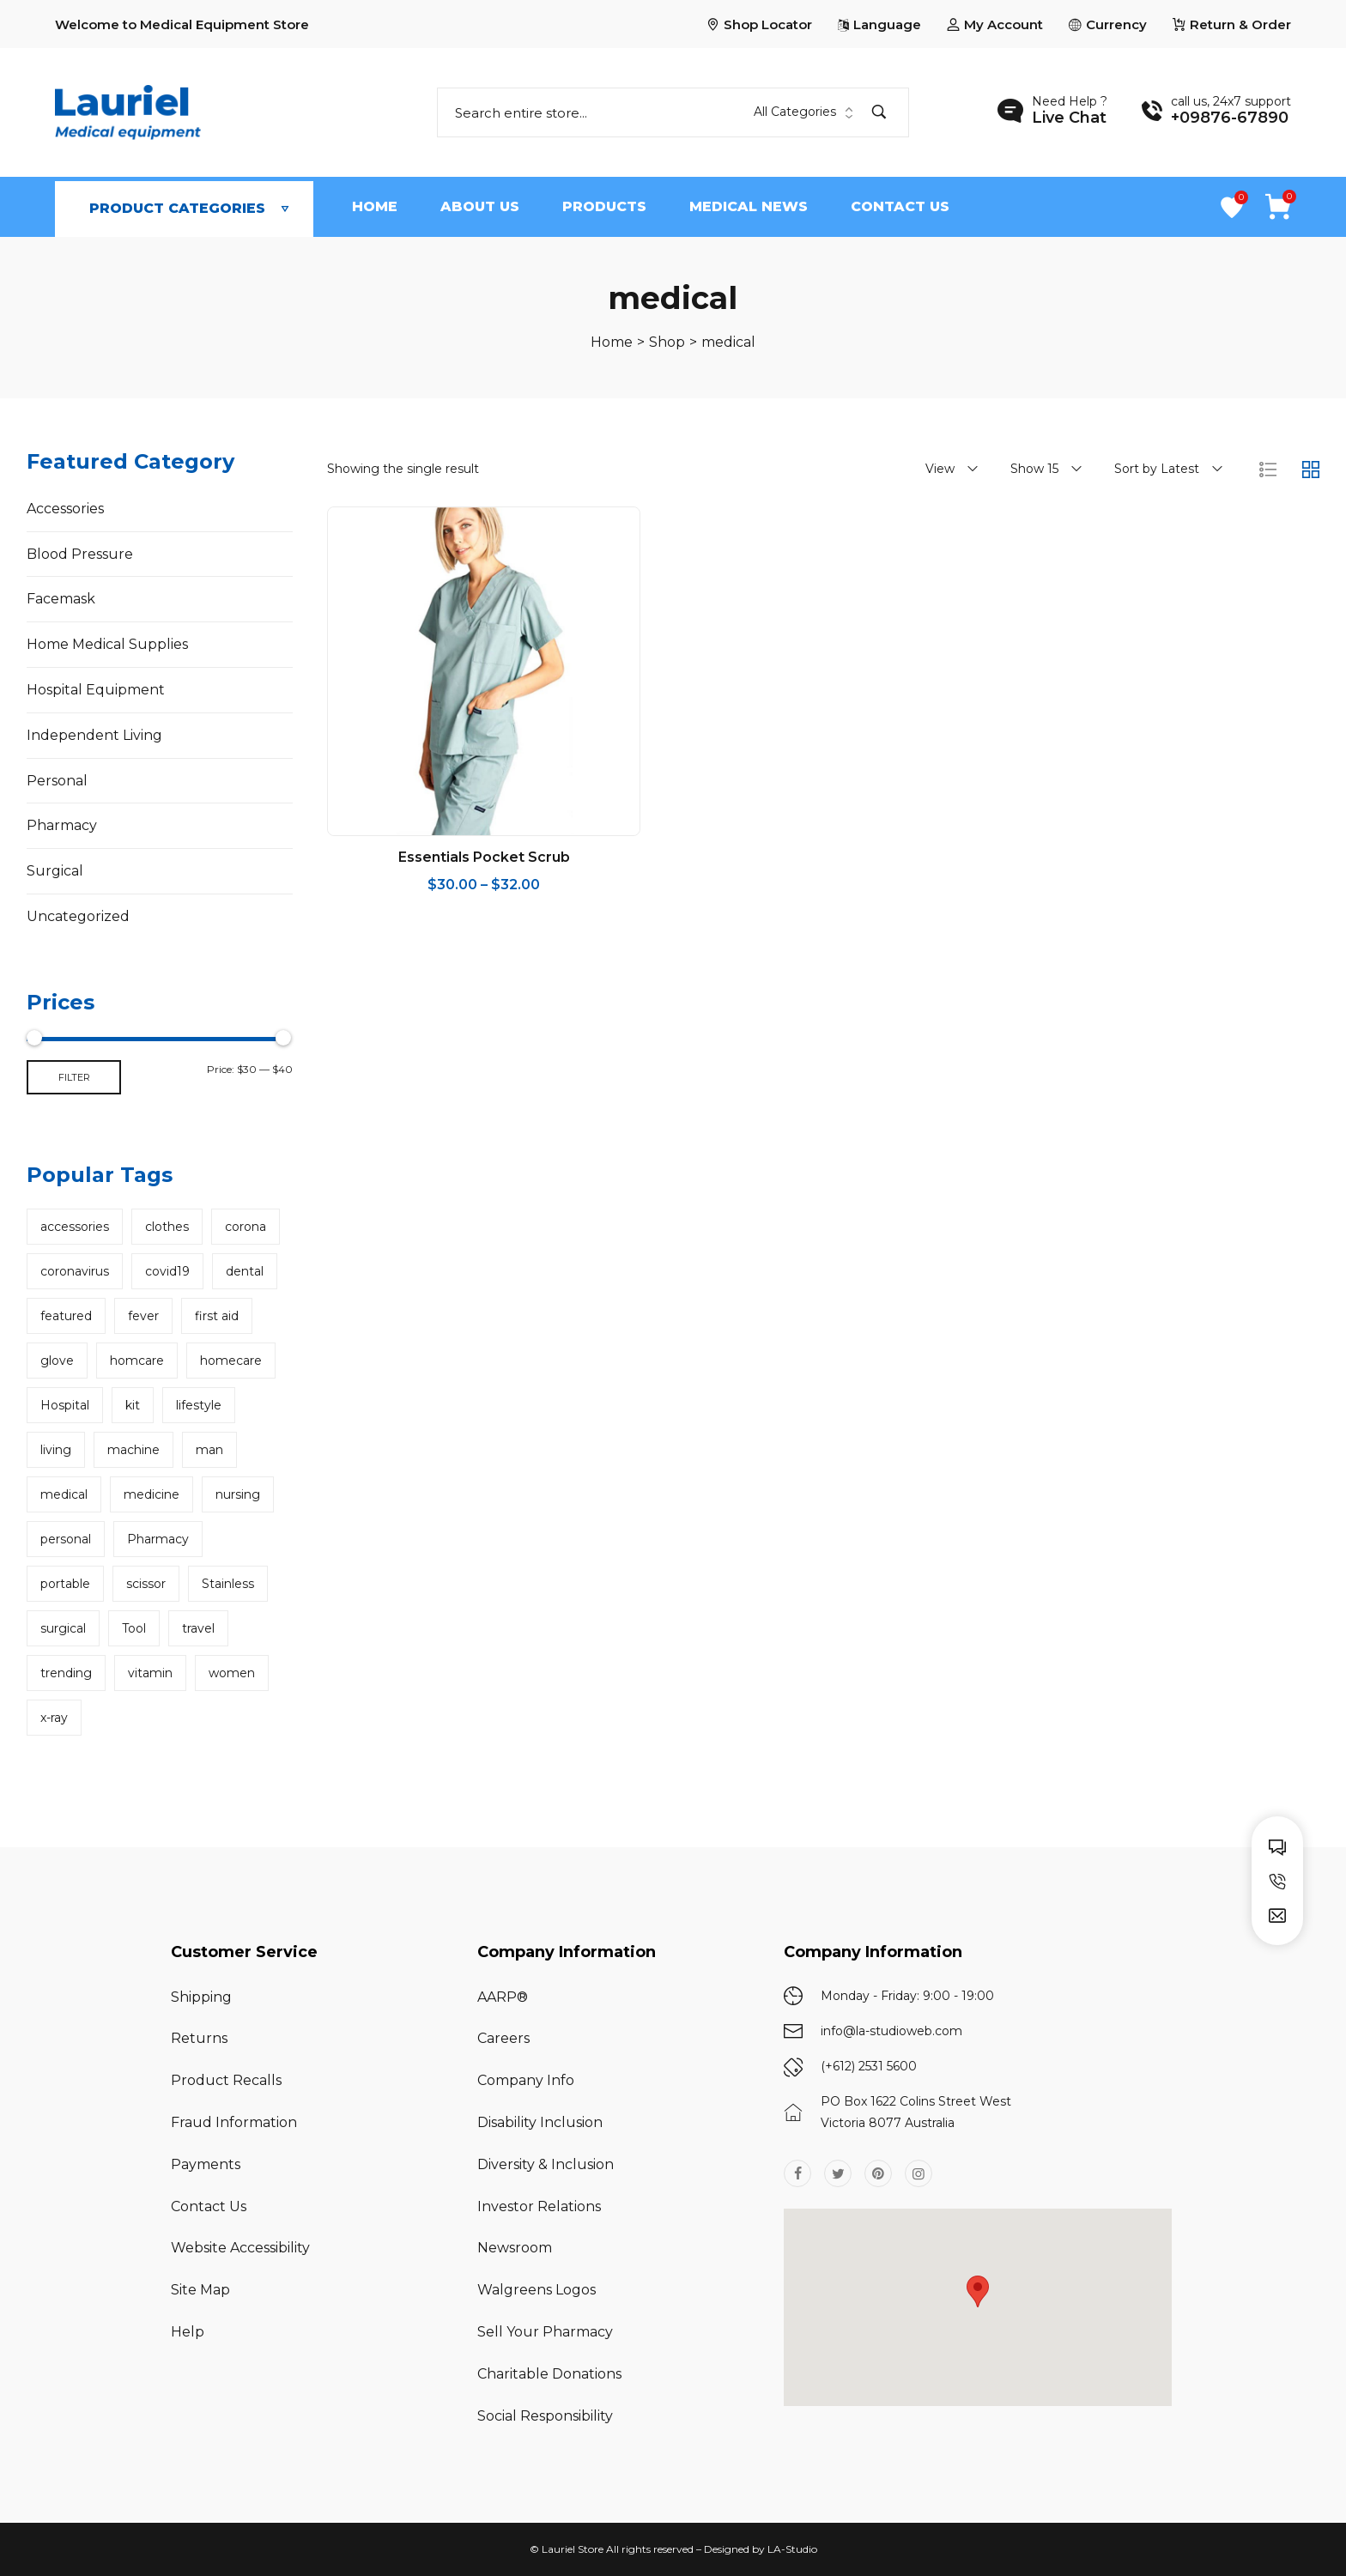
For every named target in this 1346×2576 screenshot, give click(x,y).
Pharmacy (62, 825)
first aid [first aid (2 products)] (217, 1316)
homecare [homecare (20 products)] (231, 1360)
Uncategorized (78, 916)
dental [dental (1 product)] (245, 1271)
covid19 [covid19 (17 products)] (167, 1271)
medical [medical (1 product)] (64, 1494)
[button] (978, 2291)
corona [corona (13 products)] (245, 1226)
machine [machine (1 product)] (133, 1450)
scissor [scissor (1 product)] (146, 1583)
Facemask (61, 599)
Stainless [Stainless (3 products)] (228, 1583)
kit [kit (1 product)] (132, 1405)
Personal (57, 781)
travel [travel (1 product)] (198, 1628)
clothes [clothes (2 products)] (167, 1226)
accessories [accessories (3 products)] (74, 1226)
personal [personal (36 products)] (65, 1539)
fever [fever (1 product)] (143, 1316)
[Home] (612, 342)
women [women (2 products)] (232, 1673)
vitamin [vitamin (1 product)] (150, 1673)
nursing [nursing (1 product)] (237, 1494)
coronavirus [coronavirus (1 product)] (74, 1271)
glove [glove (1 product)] (57, 1360)
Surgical (55, 871)
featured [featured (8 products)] (66, 1316)
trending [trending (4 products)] (66, 1673)
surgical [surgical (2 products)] (63, 1628)
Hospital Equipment (96, 690)
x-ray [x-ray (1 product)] (54, 1717)
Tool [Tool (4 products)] (134, 1628)
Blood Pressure (80, 554)
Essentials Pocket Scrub (484, 857)
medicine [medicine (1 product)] (151, 1494)
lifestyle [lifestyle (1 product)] (198, 1405)
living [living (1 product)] (55, 1450)
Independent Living (94, 735)
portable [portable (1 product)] (65, 1583)
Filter (74, 1077)
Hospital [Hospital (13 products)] (64, 1405)
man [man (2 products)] (209, 1450)
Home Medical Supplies (107, 644)
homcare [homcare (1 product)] (137, 1360)
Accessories (65, 508)
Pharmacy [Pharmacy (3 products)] (158, 1539)
